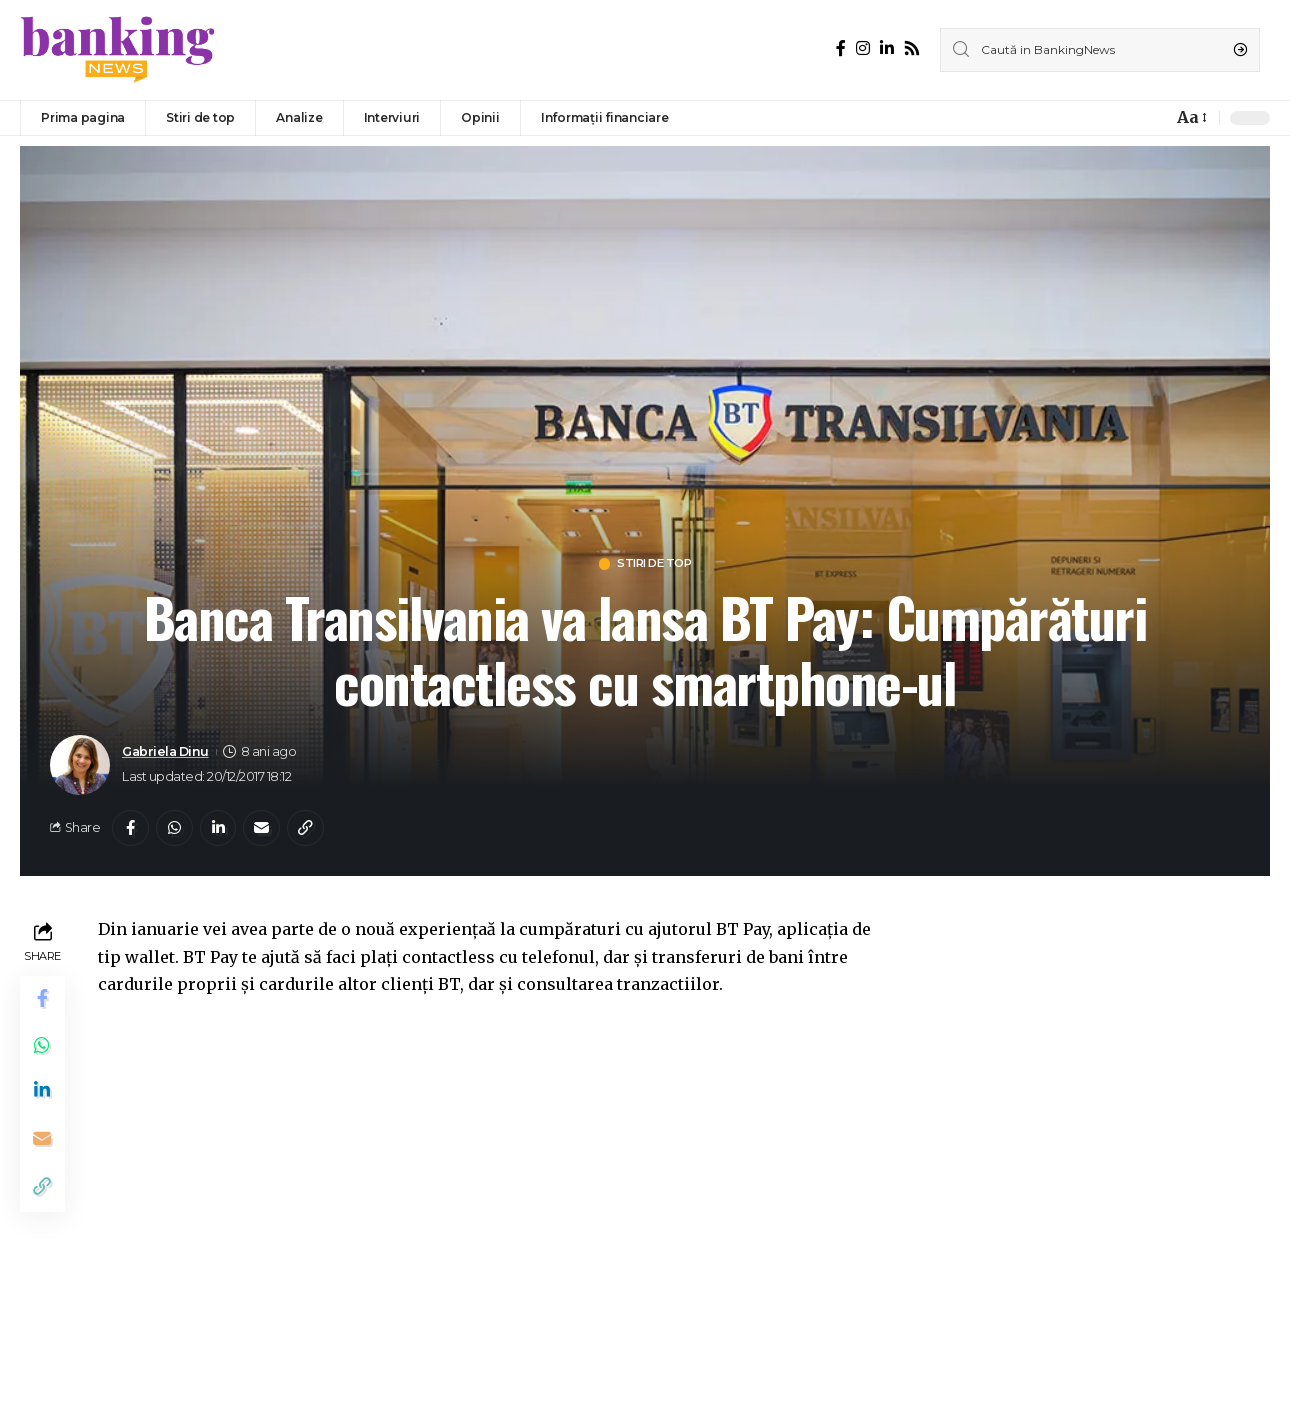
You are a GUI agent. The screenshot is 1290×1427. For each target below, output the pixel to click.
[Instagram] (863, 48)
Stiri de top (655, 564)
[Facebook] (841, 48)
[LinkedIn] (887, 48)
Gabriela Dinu (165, 753)
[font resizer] (1190, 117)
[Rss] (912, 48)
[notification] (1152, 118)
